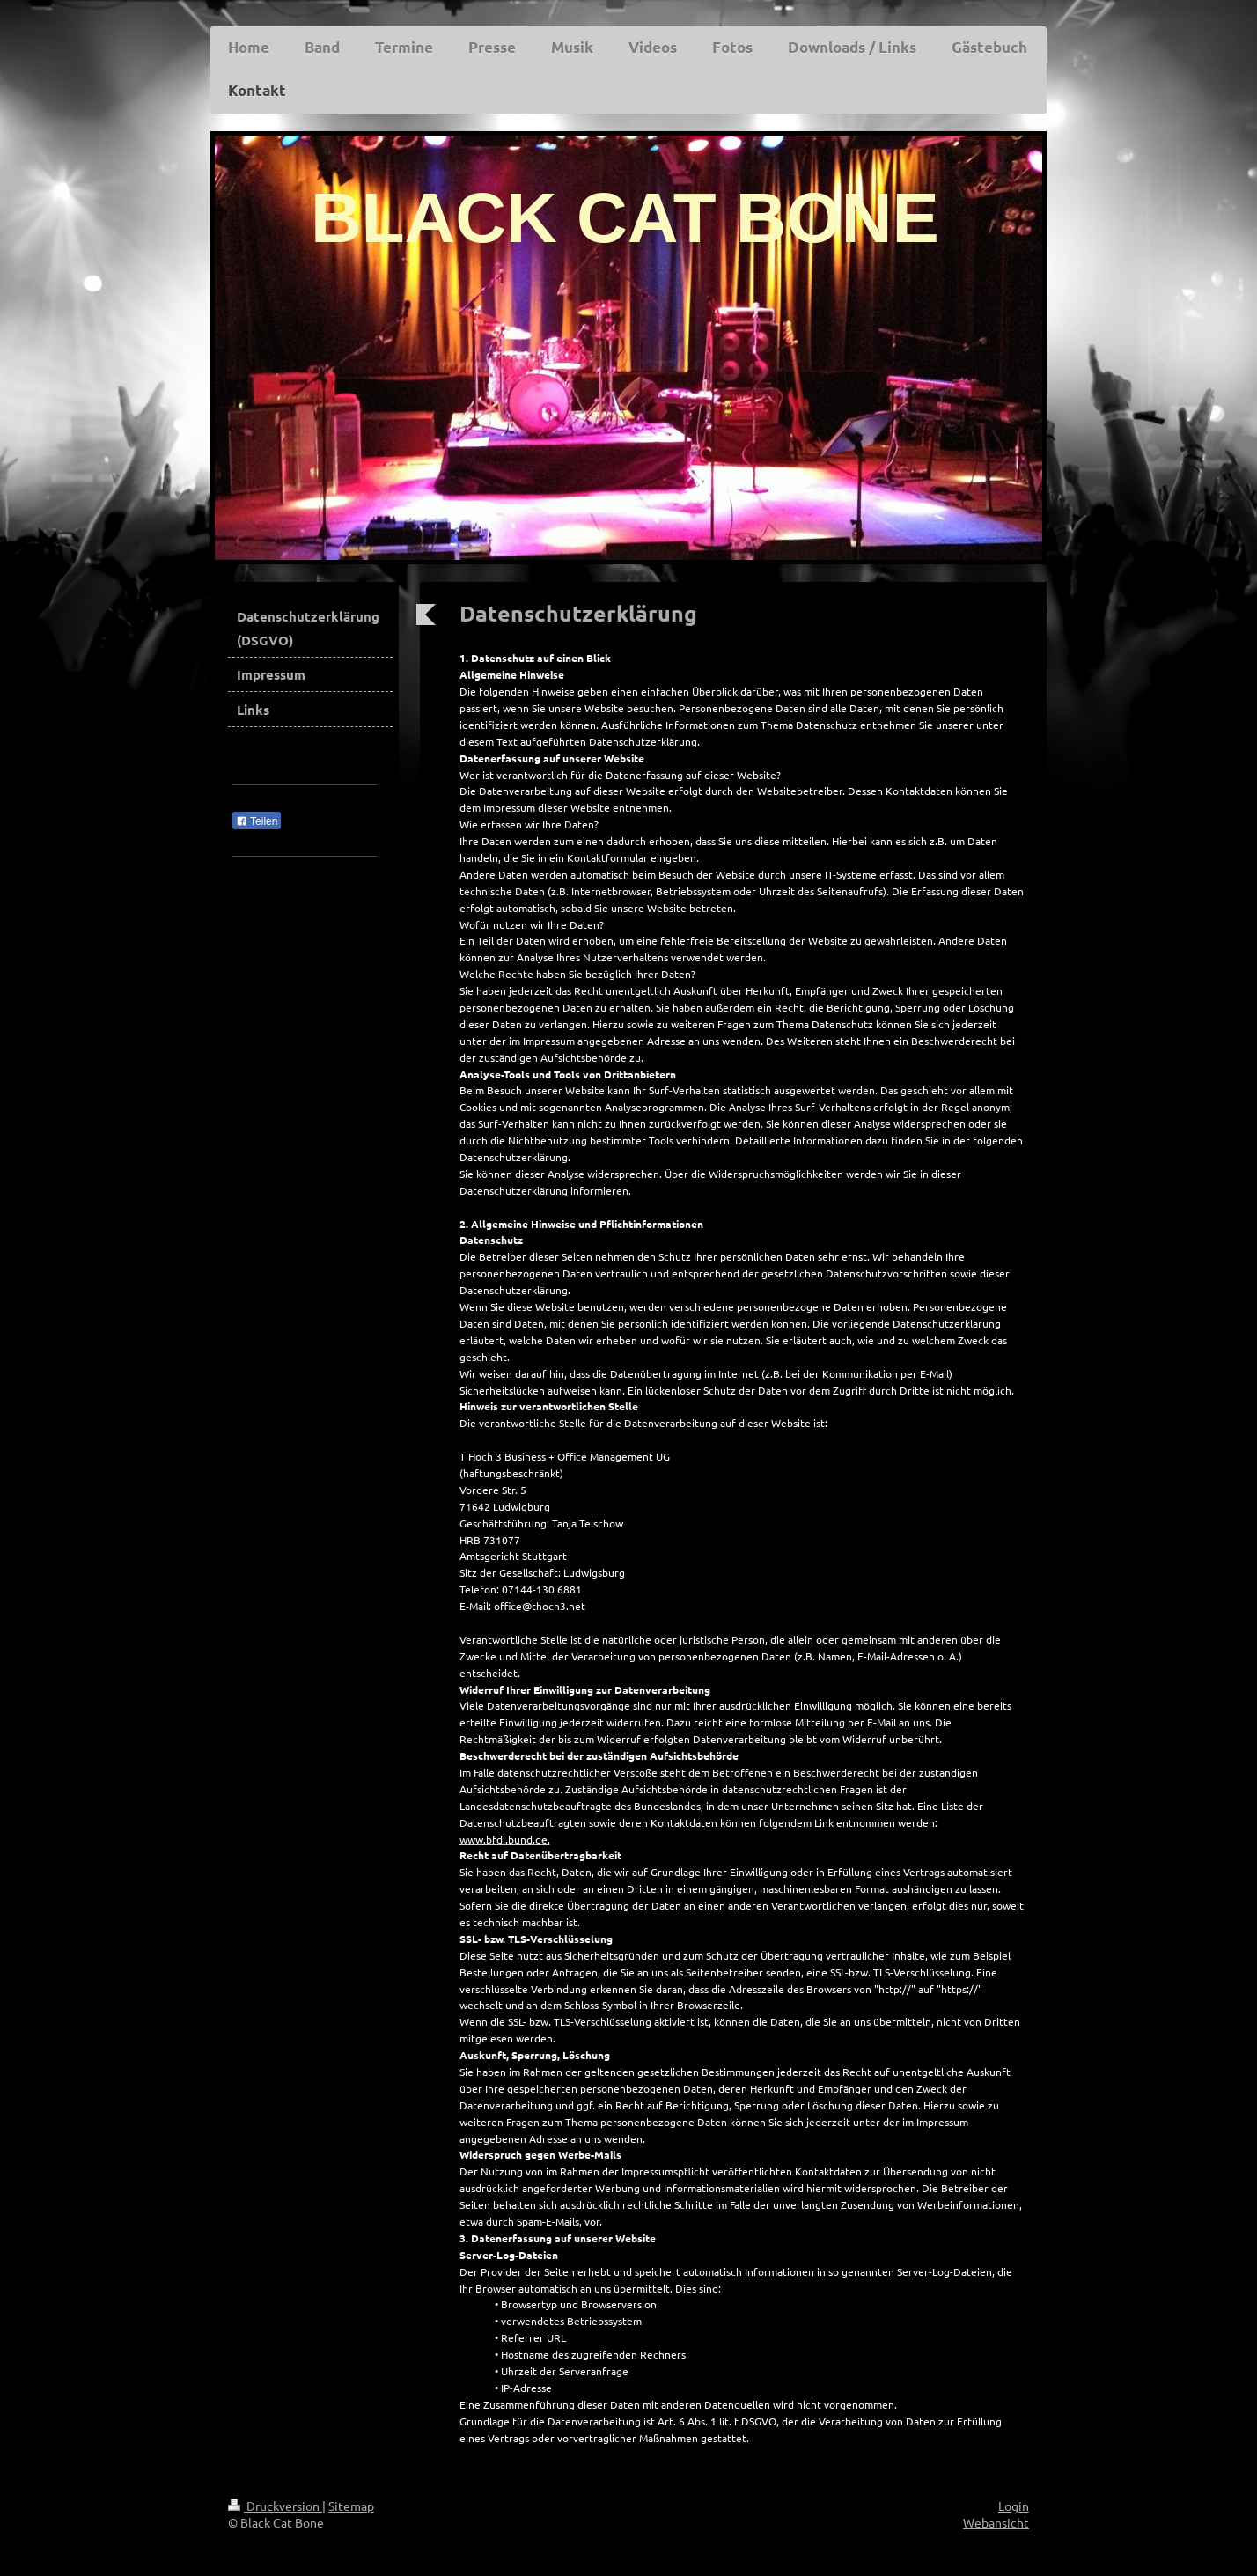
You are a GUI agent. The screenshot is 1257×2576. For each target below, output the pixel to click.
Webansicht (996, 2522)
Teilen (256, 821)
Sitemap (351, 2505)
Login (1013, 2505)
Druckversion (275, 2505)
